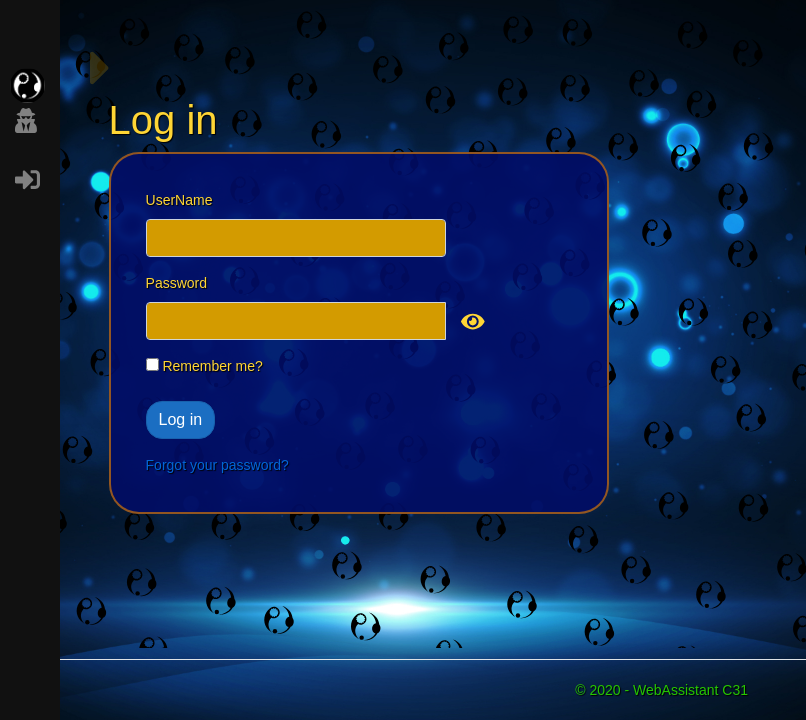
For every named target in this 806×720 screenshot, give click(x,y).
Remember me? (204, 366)
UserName (179, 200)
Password (176, 283)
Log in (181, 419)
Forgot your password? (217, 465)
